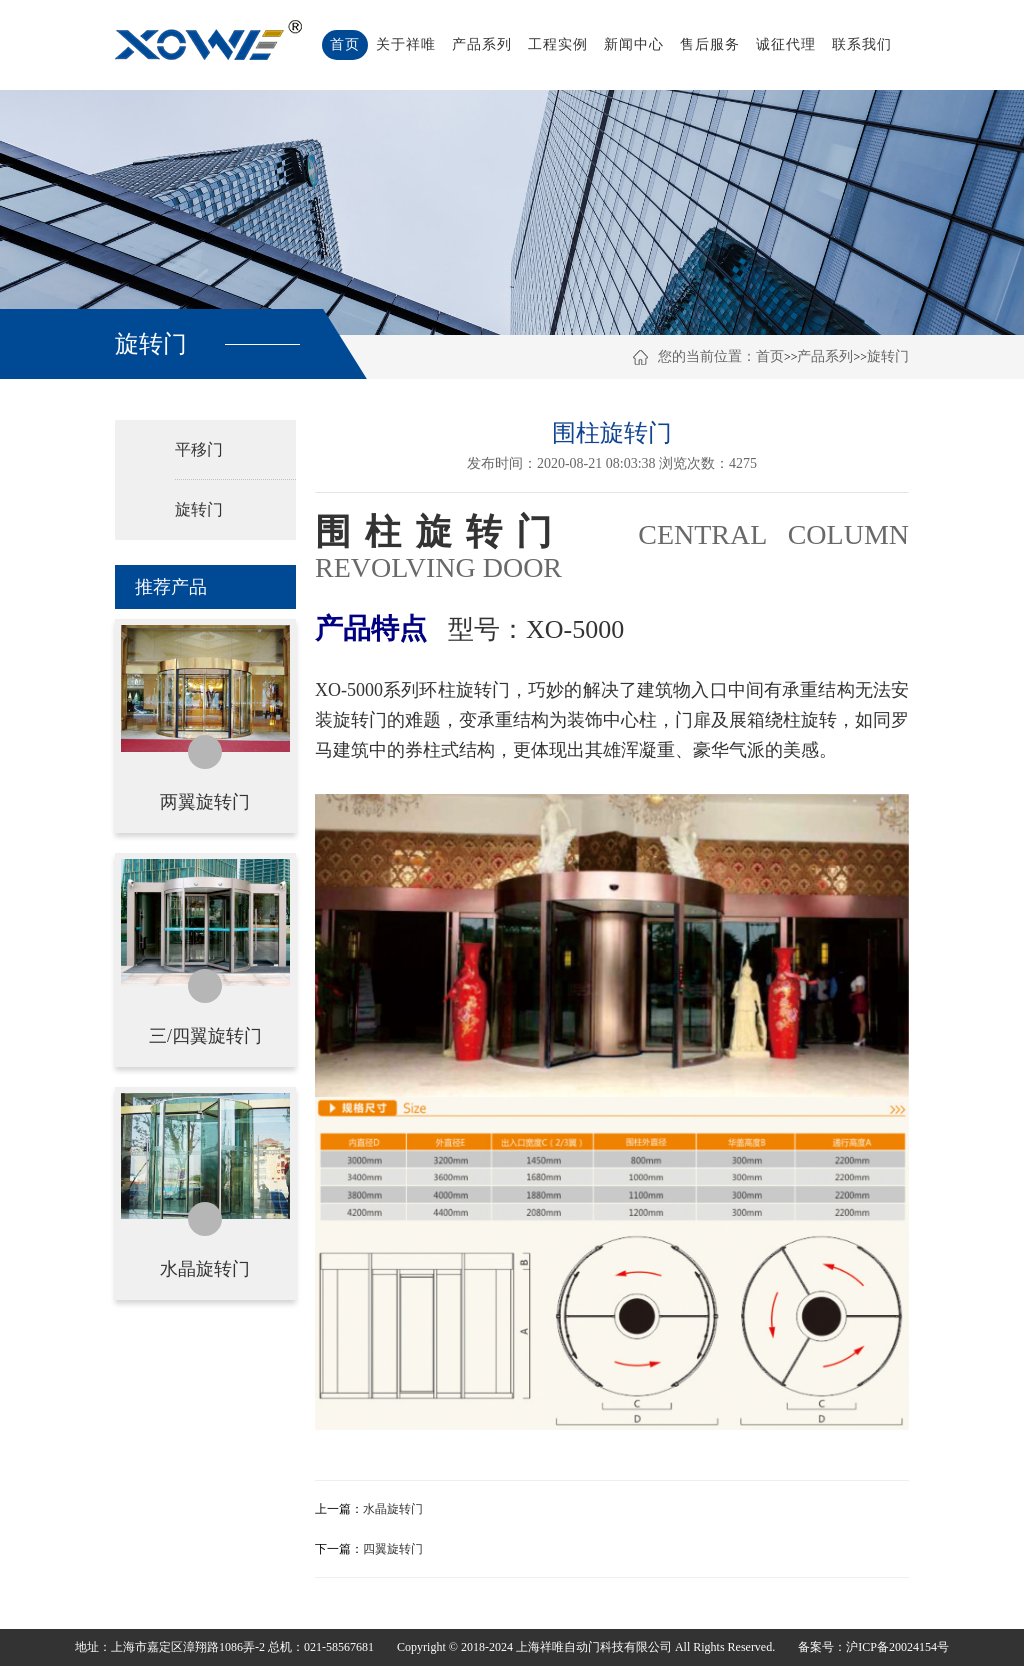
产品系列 (482, 44)
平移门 (199, 449)
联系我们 (862, 44)
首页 (345, 44)
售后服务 (710, 44)
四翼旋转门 (393, 1549)
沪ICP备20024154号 (897, 1647)
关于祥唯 (406, 44)
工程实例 (558, 44)
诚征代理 (786, 44)
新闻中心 (634, 44)
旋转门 (888, 356)
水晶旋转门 (393, 1509)
